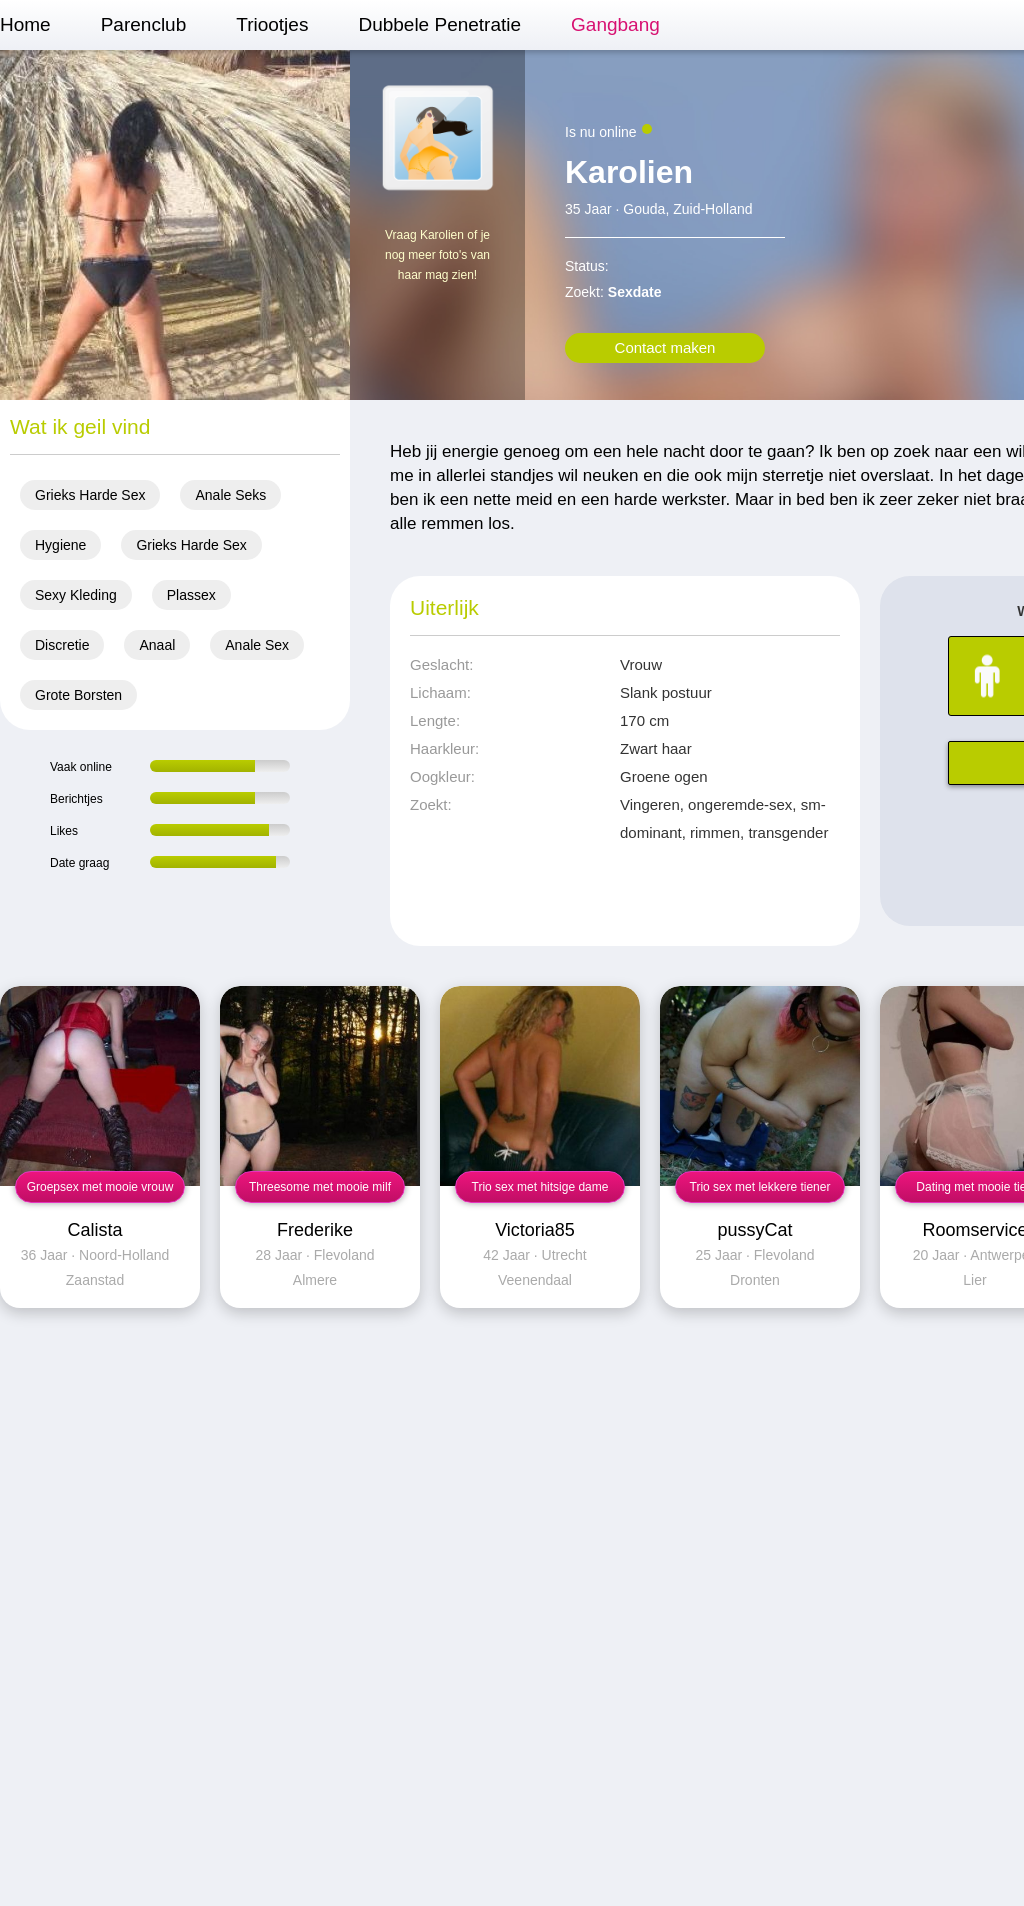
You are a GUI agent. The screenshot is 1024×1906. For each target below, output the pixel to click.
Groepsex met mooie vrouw (100, 1187)
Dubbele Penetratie (439, 24)
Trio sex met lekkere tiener (760, 1187)
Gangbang (615, 24)
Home (25, 24)
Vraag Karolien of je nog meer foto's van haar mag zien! (437, 255)
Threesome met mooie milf (320, 1187)
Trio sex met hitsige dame (540, 1187)
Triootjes (272, 24)
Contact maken (665, 347)
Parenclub (144, 24)
